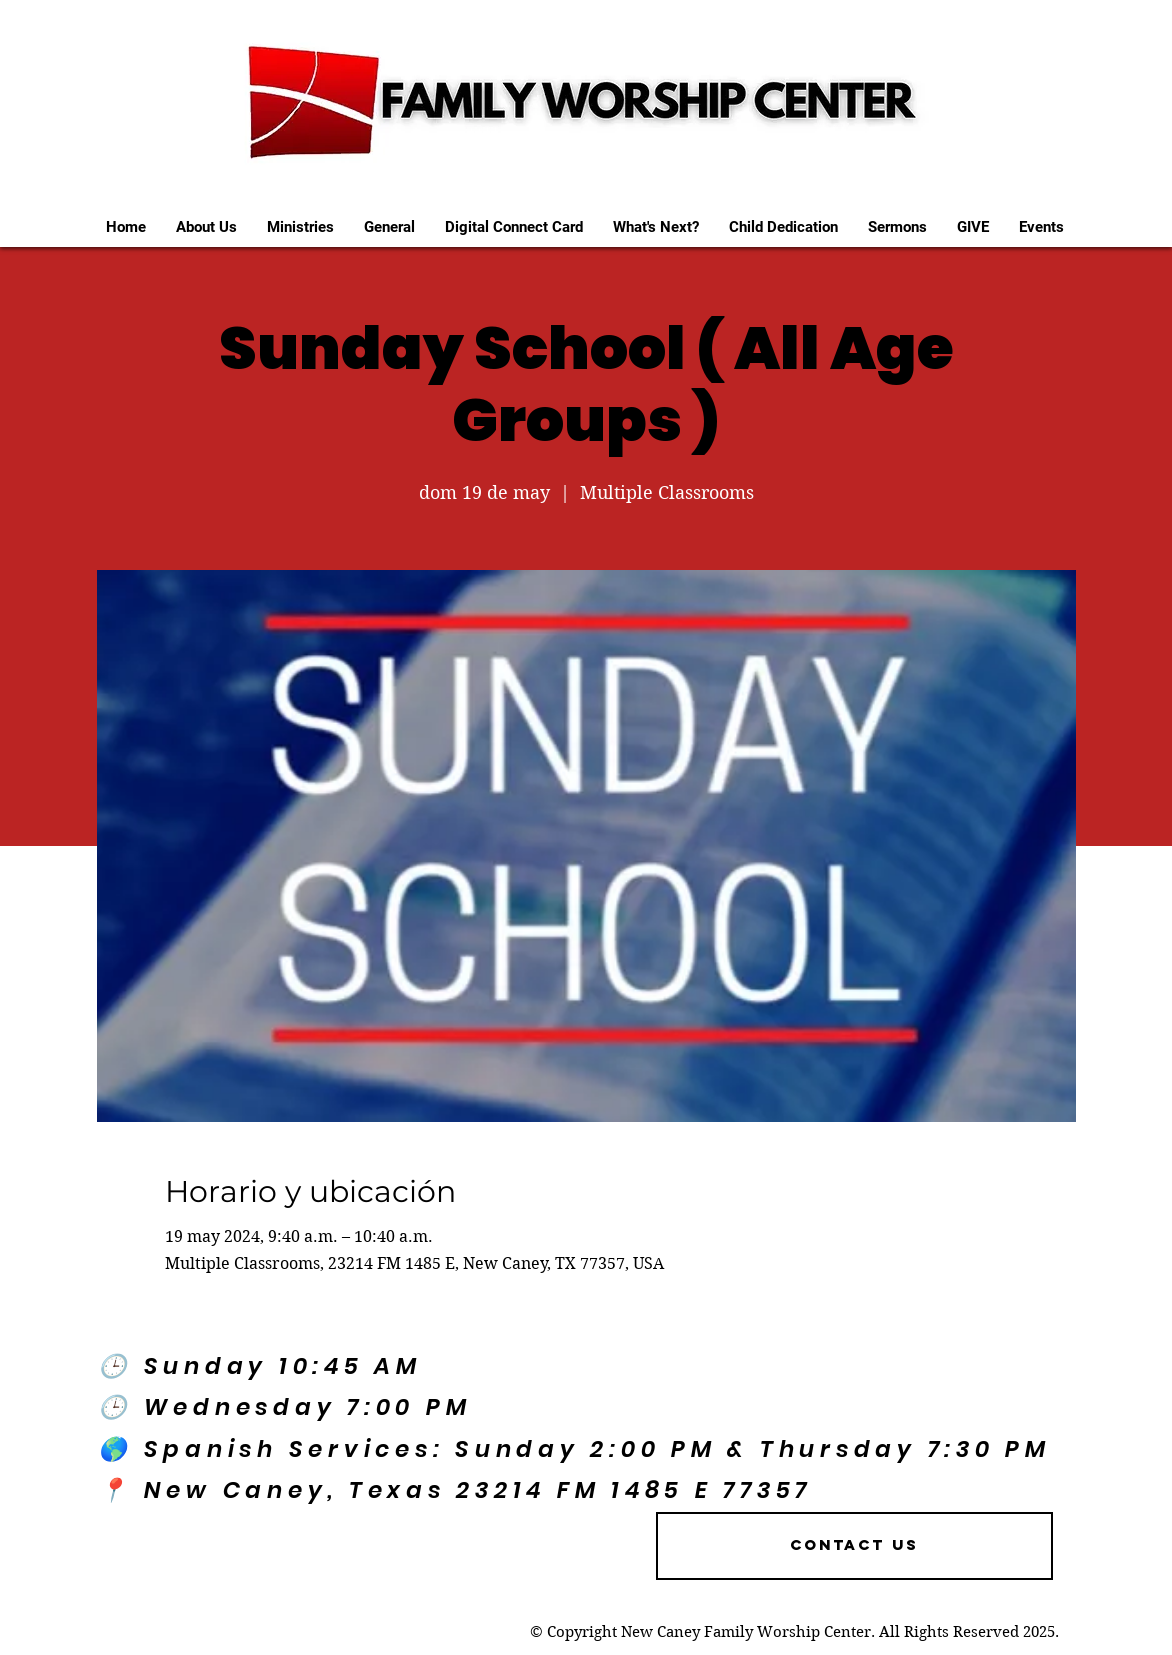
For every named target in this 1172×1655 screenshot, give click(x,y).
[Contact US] (854, 1546)
